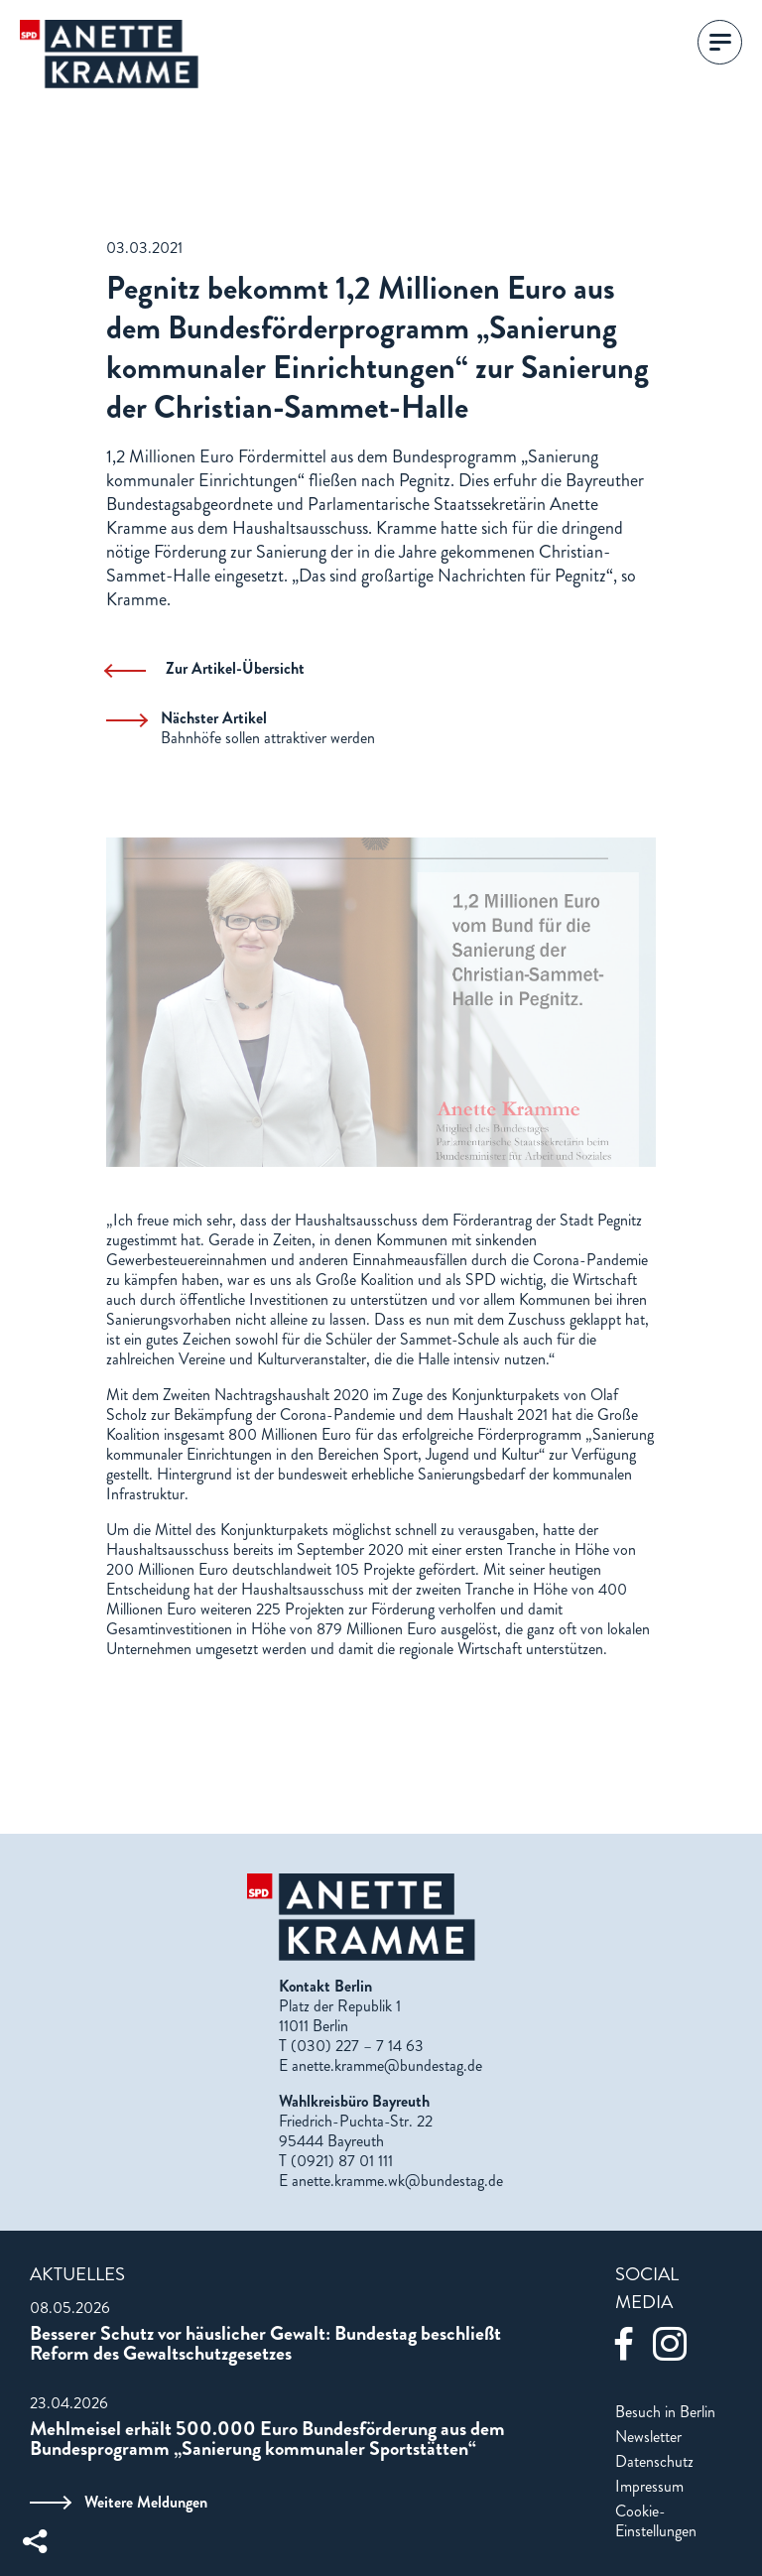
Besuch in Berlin (665, 2412)
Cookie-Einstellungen (656, 2521)
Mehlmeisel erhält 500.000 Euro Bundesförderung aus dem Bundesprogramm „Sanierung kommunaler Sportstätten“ (267, 2439)
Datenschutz (654, 2462)
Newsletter (648, 2437)
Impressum (649, 2487)
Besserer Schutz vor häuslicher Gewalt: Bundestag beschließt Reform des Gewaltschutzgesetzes (265, 2344)
